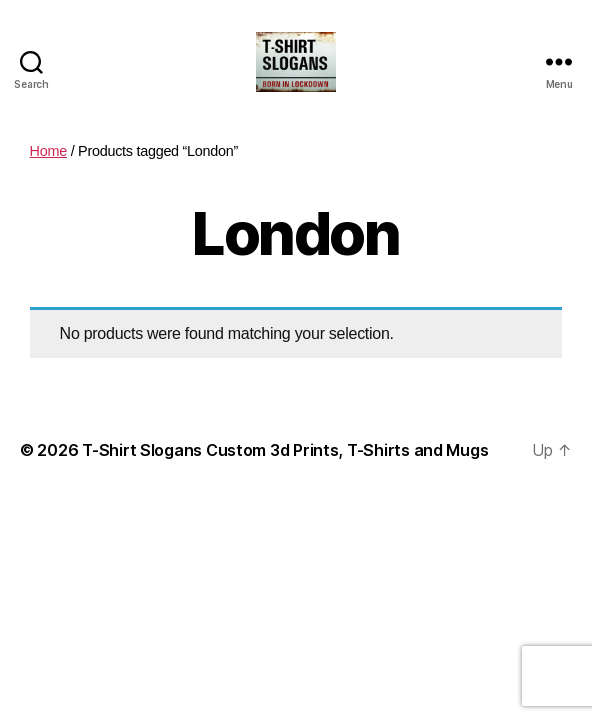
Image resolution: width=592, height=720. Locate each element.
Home (48, 151)
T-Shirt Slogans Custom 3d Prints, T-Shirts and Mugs (285, 450)
